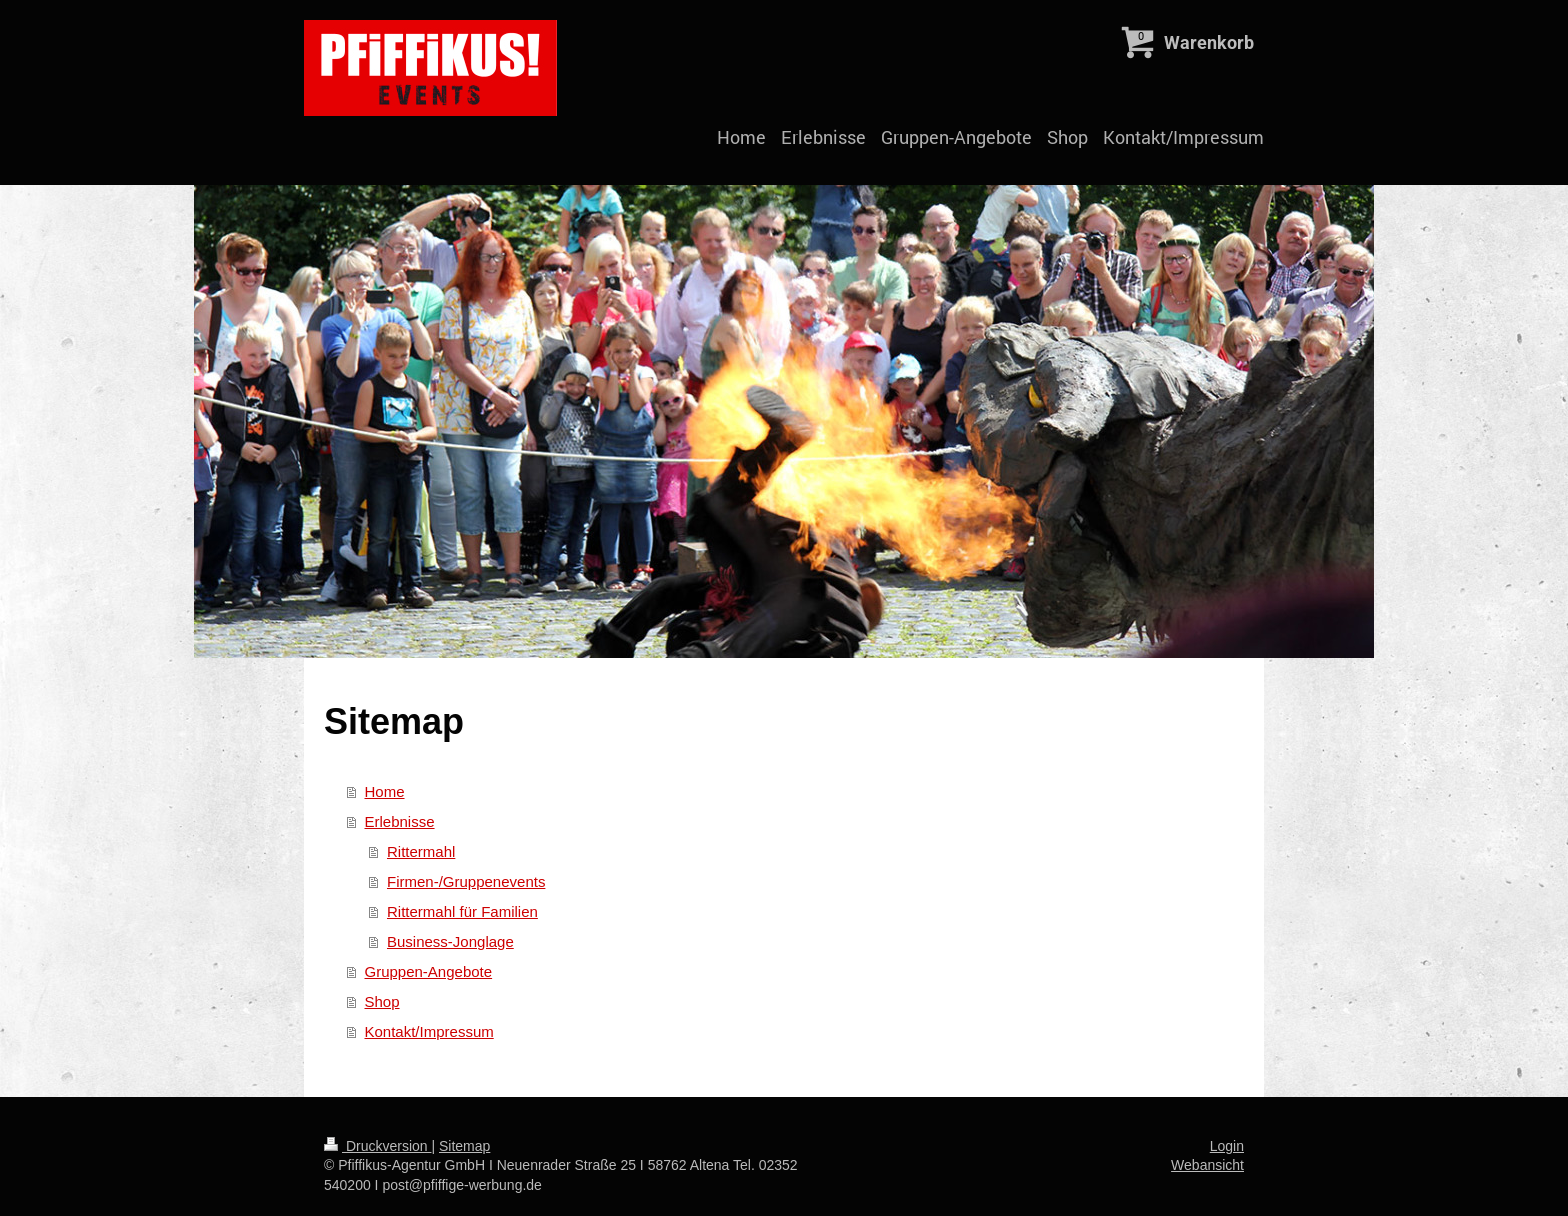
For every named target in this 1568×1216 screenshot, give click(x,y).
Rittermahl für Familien (462, 911)
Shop (382, 1001)
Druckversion (377, 1146)
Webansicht (1207, 1165)
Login (1227, 1146)
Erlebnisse (400, 821)
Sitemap (464, 1146)
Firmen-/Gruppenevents (466, 881)
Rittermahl (421, 851)
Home (385, 791)
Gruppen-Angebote (429, 971)
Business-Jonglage (450, 941)
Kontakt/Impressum (429, 1031)
